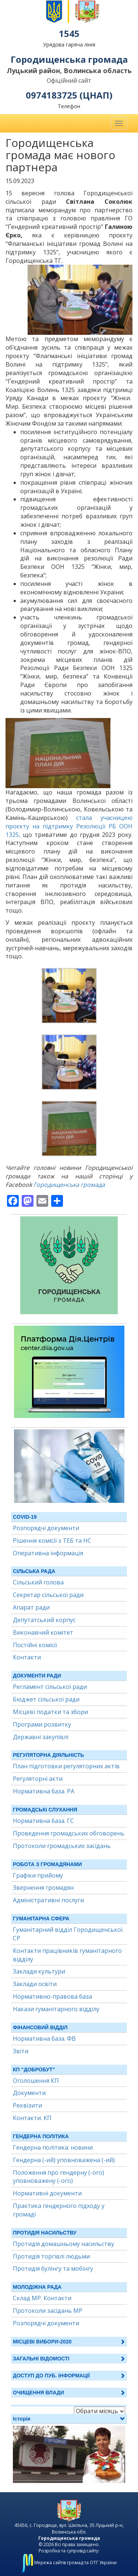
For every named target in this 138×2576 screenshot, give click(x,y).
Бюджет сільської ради (46, 1699)
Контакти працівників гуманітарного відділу (67, 1955)
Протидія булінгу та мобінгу (53, 2268)
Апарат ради (31, 1607)
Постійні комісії (35, 1645)
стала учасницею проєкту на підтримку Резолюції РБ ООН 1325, (69, 826)
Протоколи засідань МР (47, 2311)
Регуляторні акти (38, 1779)
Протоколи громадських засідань (62, 1846)
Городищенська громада (69, 1185)
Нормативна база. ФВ (44, 2038)
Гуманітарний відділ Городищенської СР (68, 1934)
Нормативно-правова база (52, 1996)
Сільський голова (38, 1582)
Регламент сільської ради (50, 1687)
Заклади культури (39, 1971)
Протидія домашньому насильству (63, 2244)
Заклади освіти (35, 1984)
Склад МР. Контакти (42, 2298)
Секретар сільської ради (48, 1595)
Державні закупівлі (40, 1737)
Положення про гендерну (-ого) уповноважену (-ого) (58, 2176)
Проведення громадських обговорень (68, 1833)
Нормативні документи (47, 2193)
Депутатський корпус (44, 1620)
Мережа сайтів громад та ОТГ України (69, 2562)
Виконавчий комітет (43, 1632)
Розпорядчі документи (46, 1528)
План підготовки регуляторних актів (66, 1766)
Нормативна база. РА (43, 1791)
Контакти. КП (32, 2118)
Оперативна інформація (48, 1553)
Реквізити (27, 2105)
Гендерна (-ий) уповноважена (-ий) (64, 2160)
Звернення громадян (43, 1887)
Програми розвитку (42, 1724)
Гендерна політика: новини (53, 2147)
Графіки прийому (38, 1875)
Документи (29, 2093)
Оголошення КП (36, 2081)
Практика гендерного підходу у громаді (59, 2210)
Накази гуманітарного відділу (56, 2009)
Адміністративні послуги (48, 1900)
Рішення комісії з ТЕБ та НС (52, 1540)
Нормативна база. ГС (43, 1821)
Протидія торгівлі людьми (51, 2256)
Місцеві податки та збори (50, 1712)
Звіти (20, 2051)
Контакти (27, 1657)
